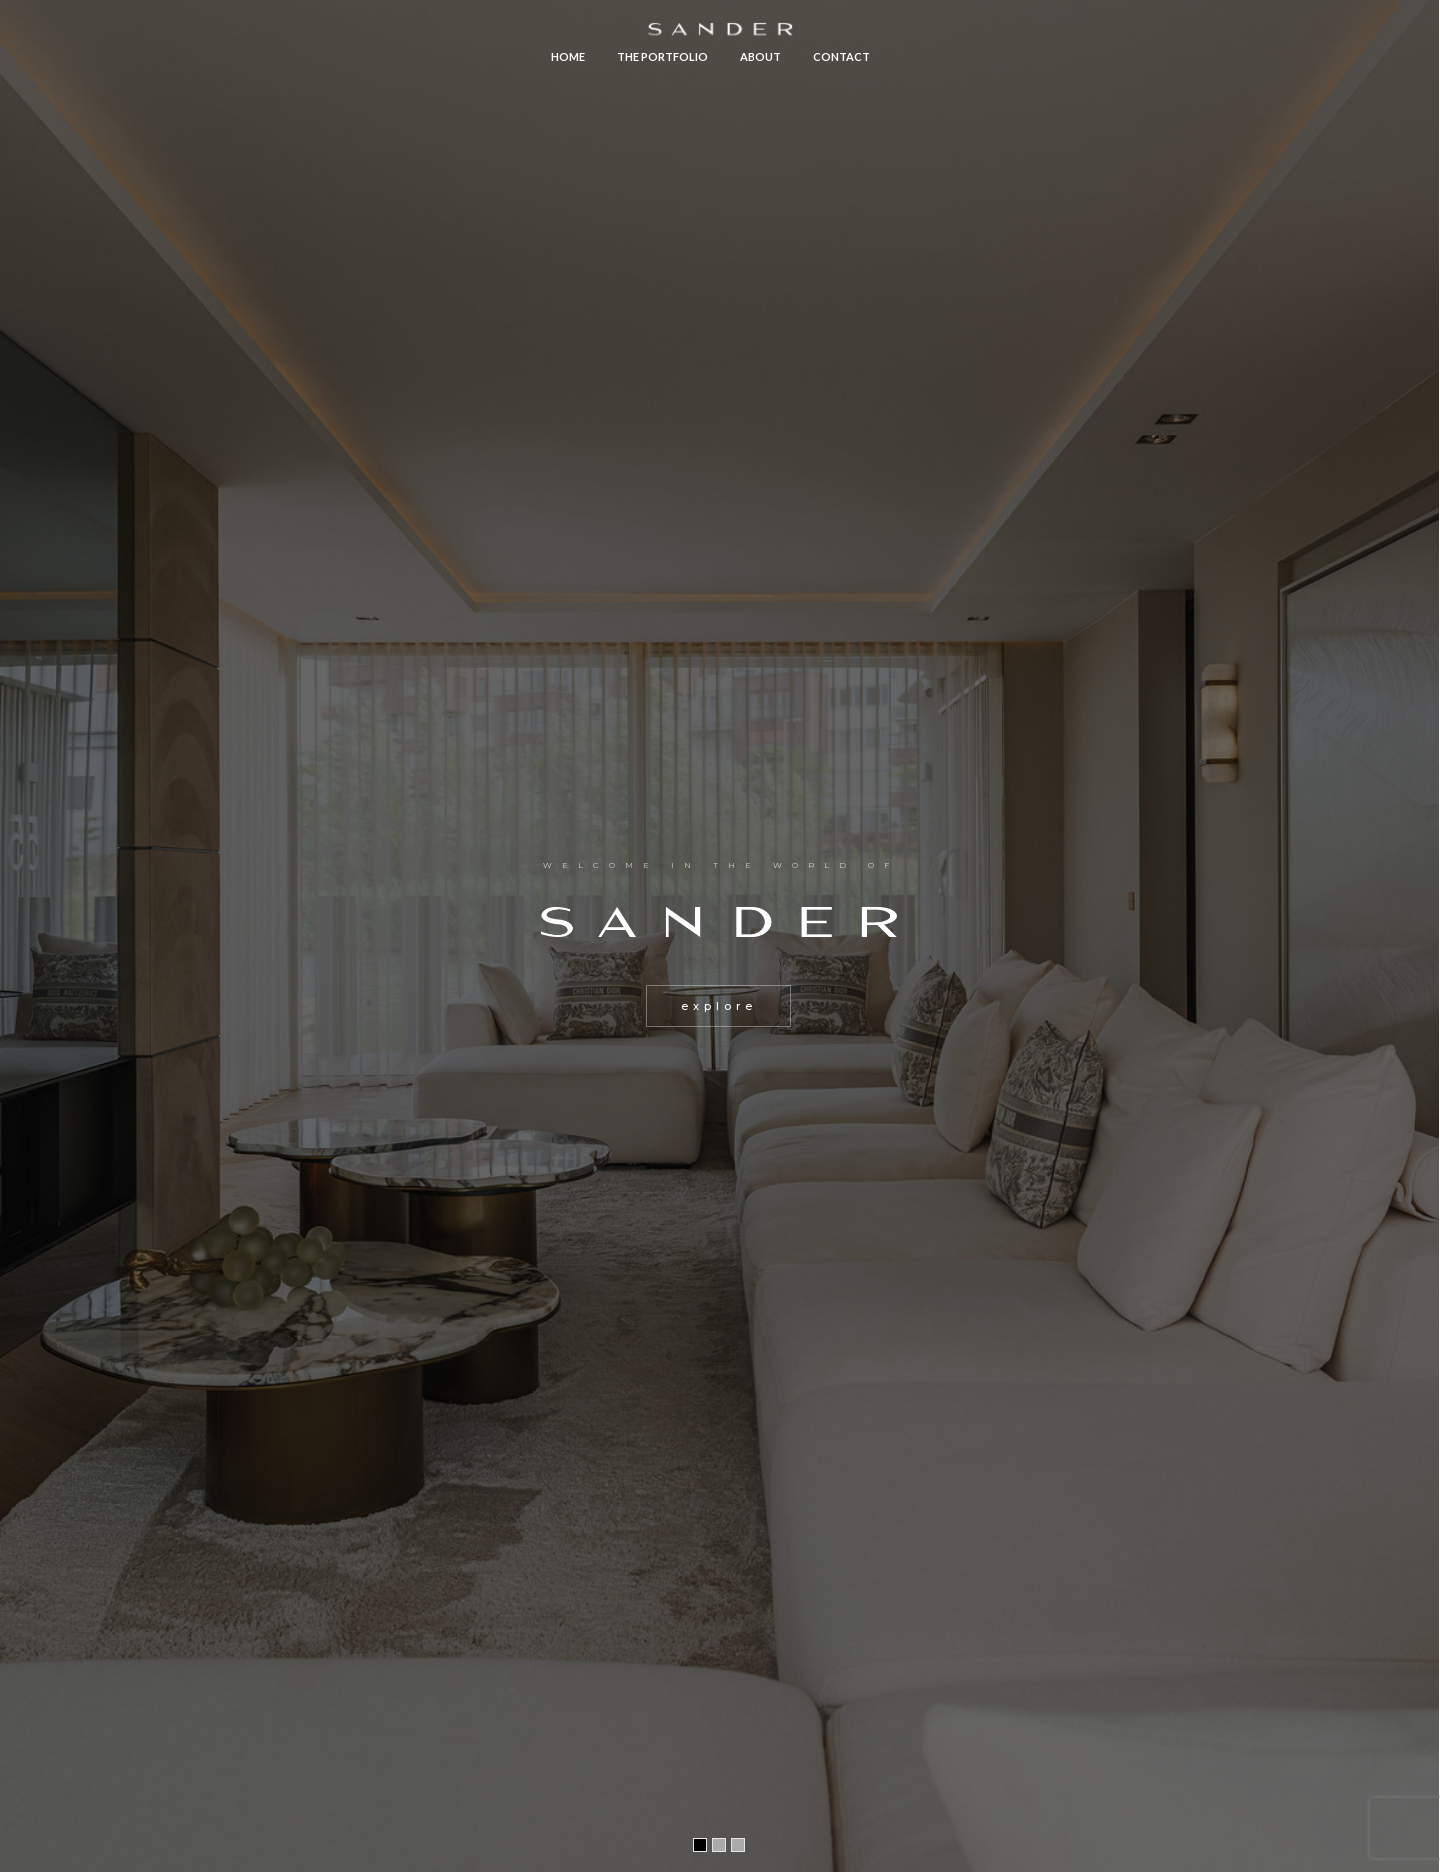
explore (719, 1006)
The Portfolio (662, 56)
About (760, 56)
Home (568, 56)
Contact (841, 56)
